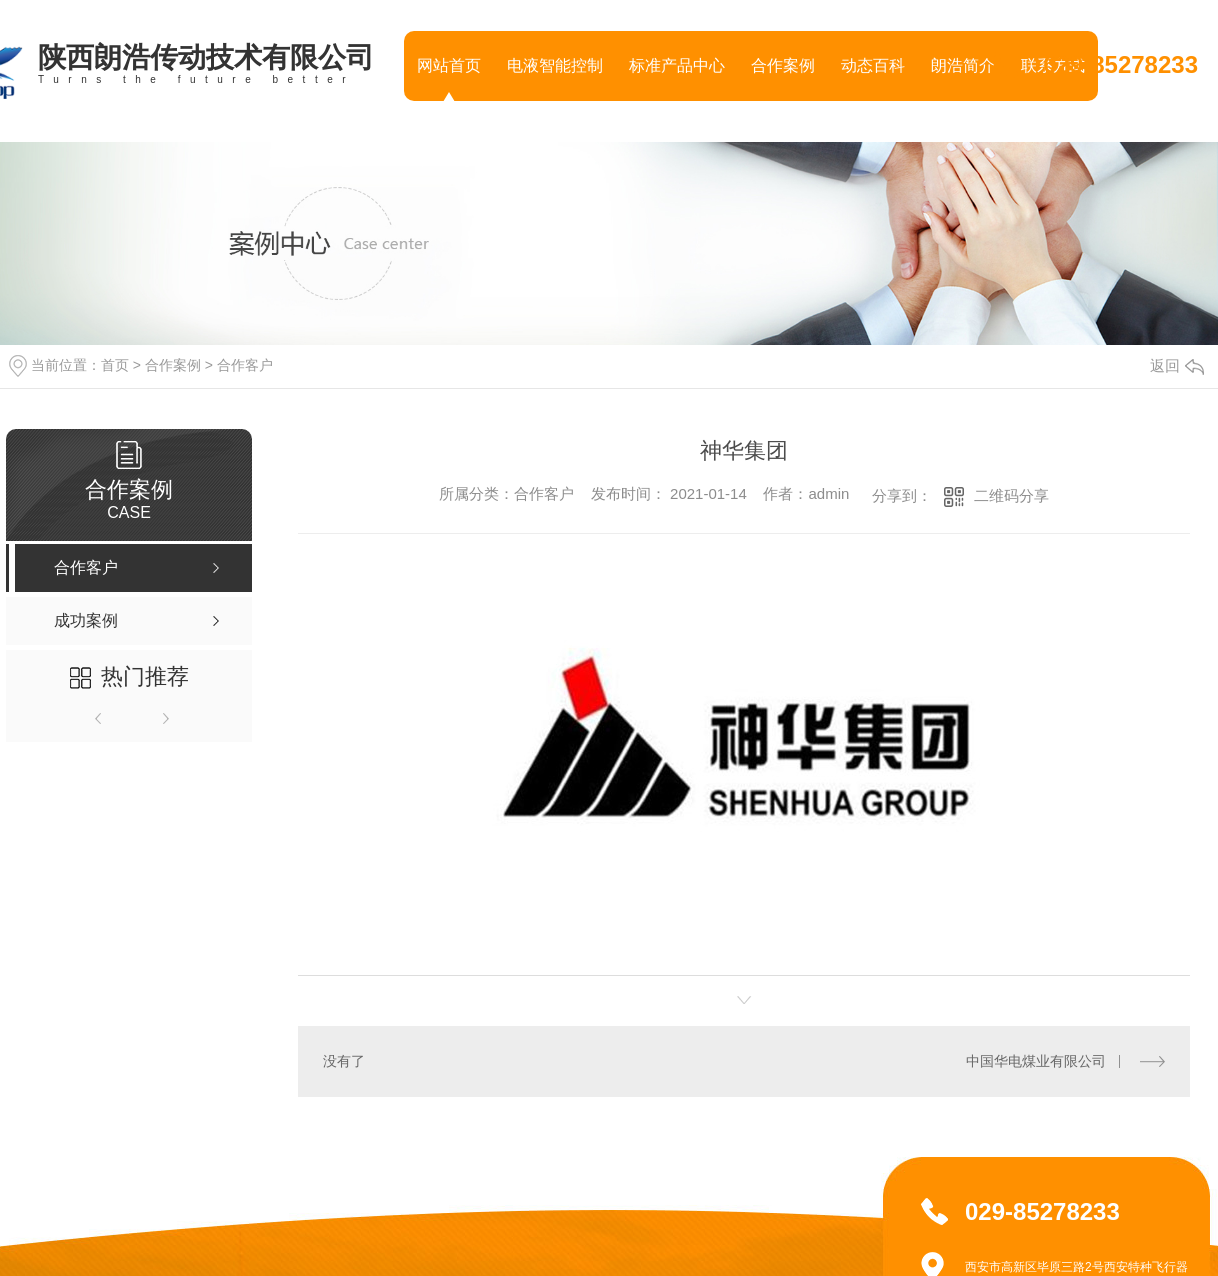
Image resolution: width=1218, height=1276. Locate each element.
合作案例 (783, 65)
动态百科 (873, 65)
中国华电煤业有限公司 (1036, 1061)
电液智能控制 (555, 65)
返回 (1177, 365)
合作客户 (245, 365)
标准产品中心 (677, 65)
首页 (115, 365)
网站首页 (449, 65)
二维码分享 (1011, 495)
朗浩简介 (963, 65)
